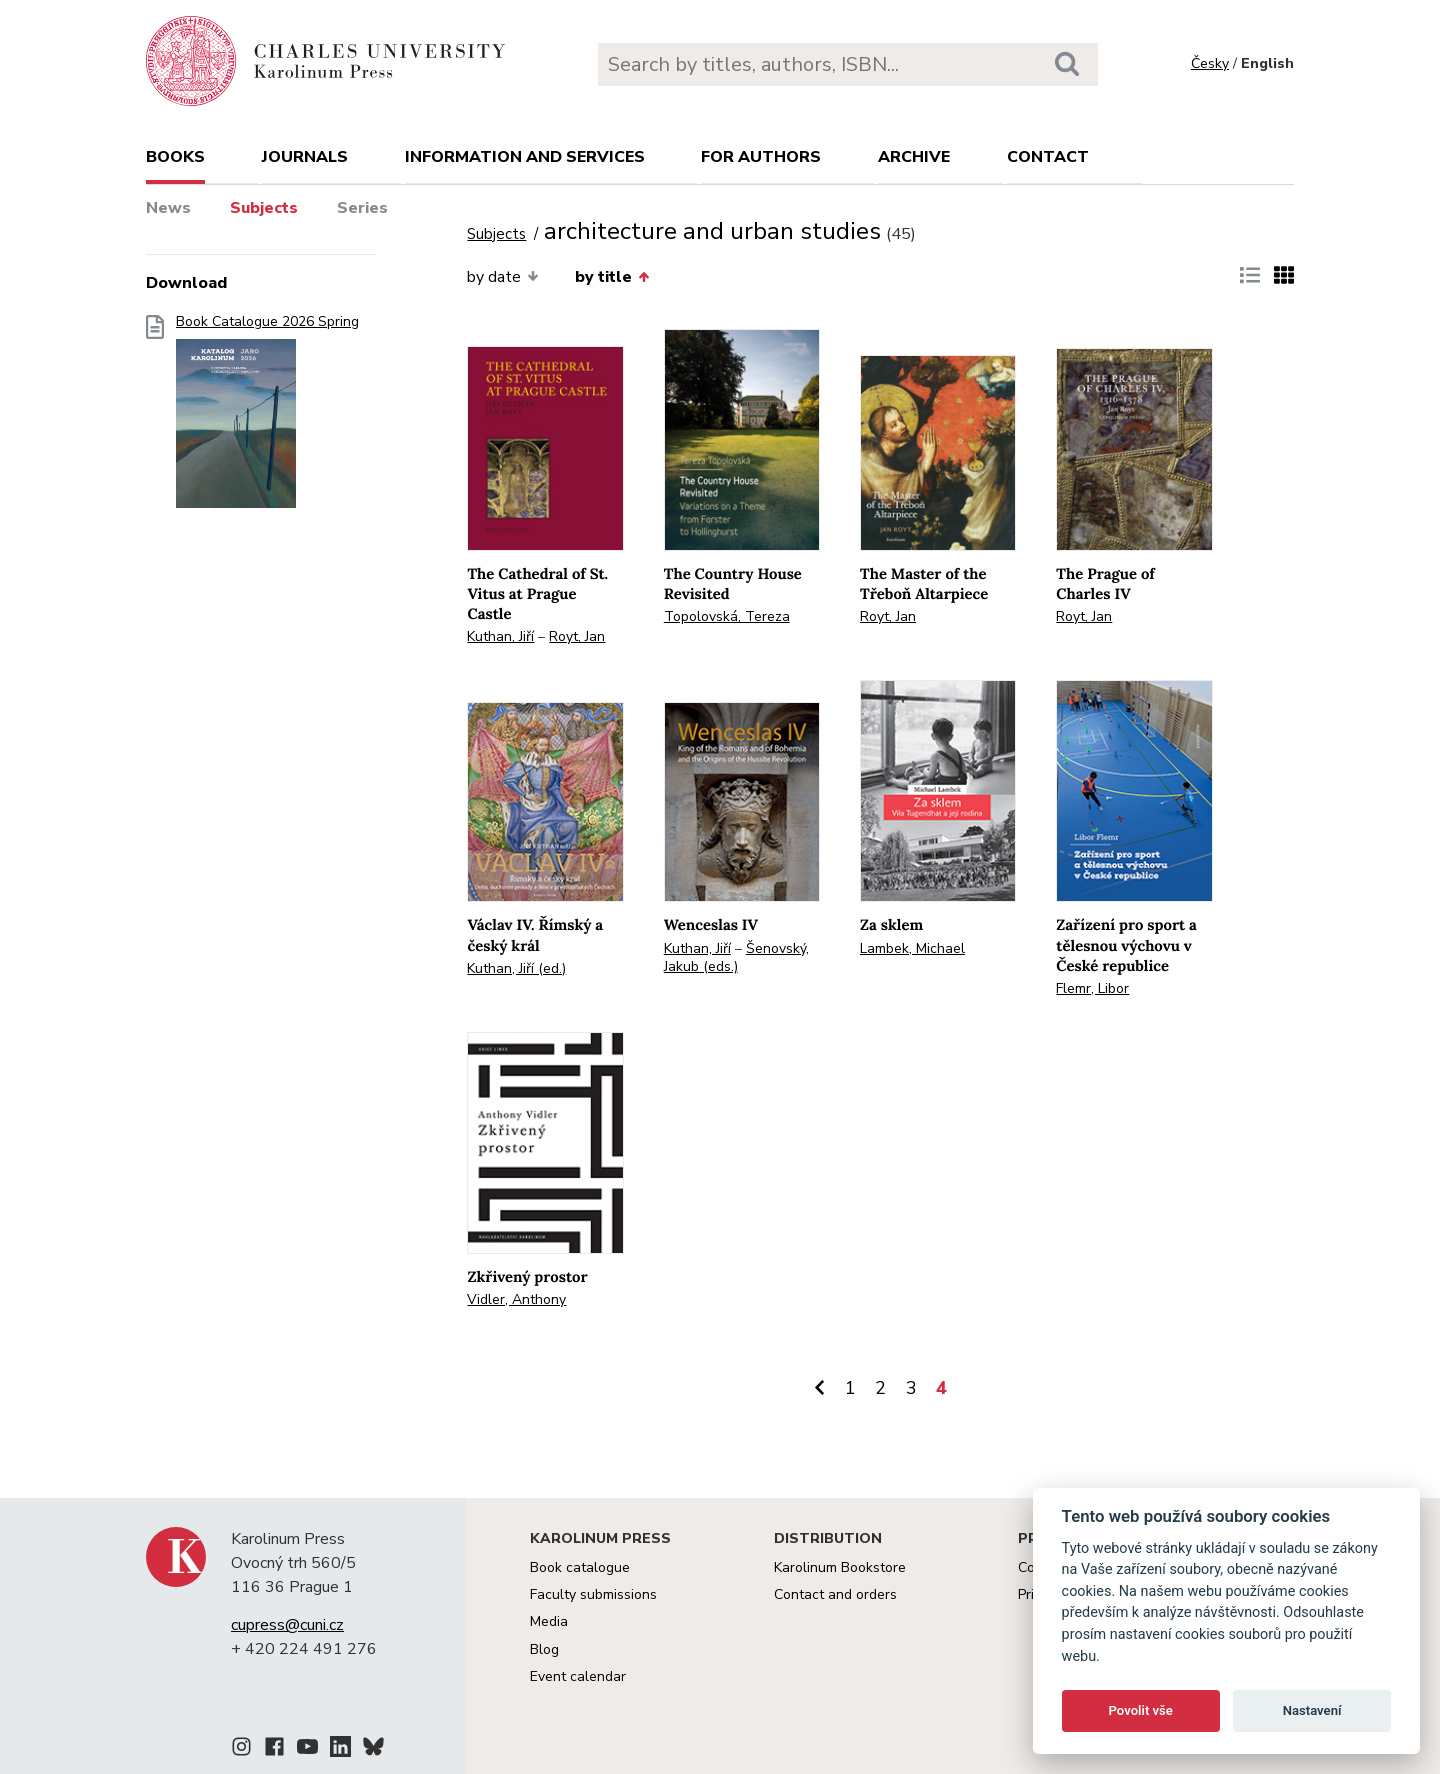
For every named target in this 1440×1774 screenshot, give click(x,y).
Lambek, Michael (912, 948)
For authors (761, 157)
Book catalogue (580, 1567)
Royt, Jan (577, 636)
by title (612, 277)
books (175, 157)
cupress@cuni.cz (287, 1625)
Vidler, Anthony (516, 1299)
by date (502, 277)
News (168, 208)
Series (362, 208)
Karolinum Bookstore (840, 1567)
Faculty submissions (593, 1594)
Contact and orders (835, 1594)
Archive (914, 157)
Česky (1210, 63)
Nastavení (1312, 1710)
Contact (1048, 157)
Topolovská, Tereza (727, 616)
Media (549, 1621)
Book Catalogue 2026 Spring (267, 417)
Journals (305, 157)
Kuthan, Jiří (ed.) (516, 968)
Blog (544, 1649)
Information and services (525, 157)
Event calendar (578, 1676)
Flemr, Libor (1092, 988)
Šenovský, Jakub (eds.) (736, 958)
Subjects (264, 208)
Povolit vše (1141, 1710)
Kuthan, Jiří (500, 636)
